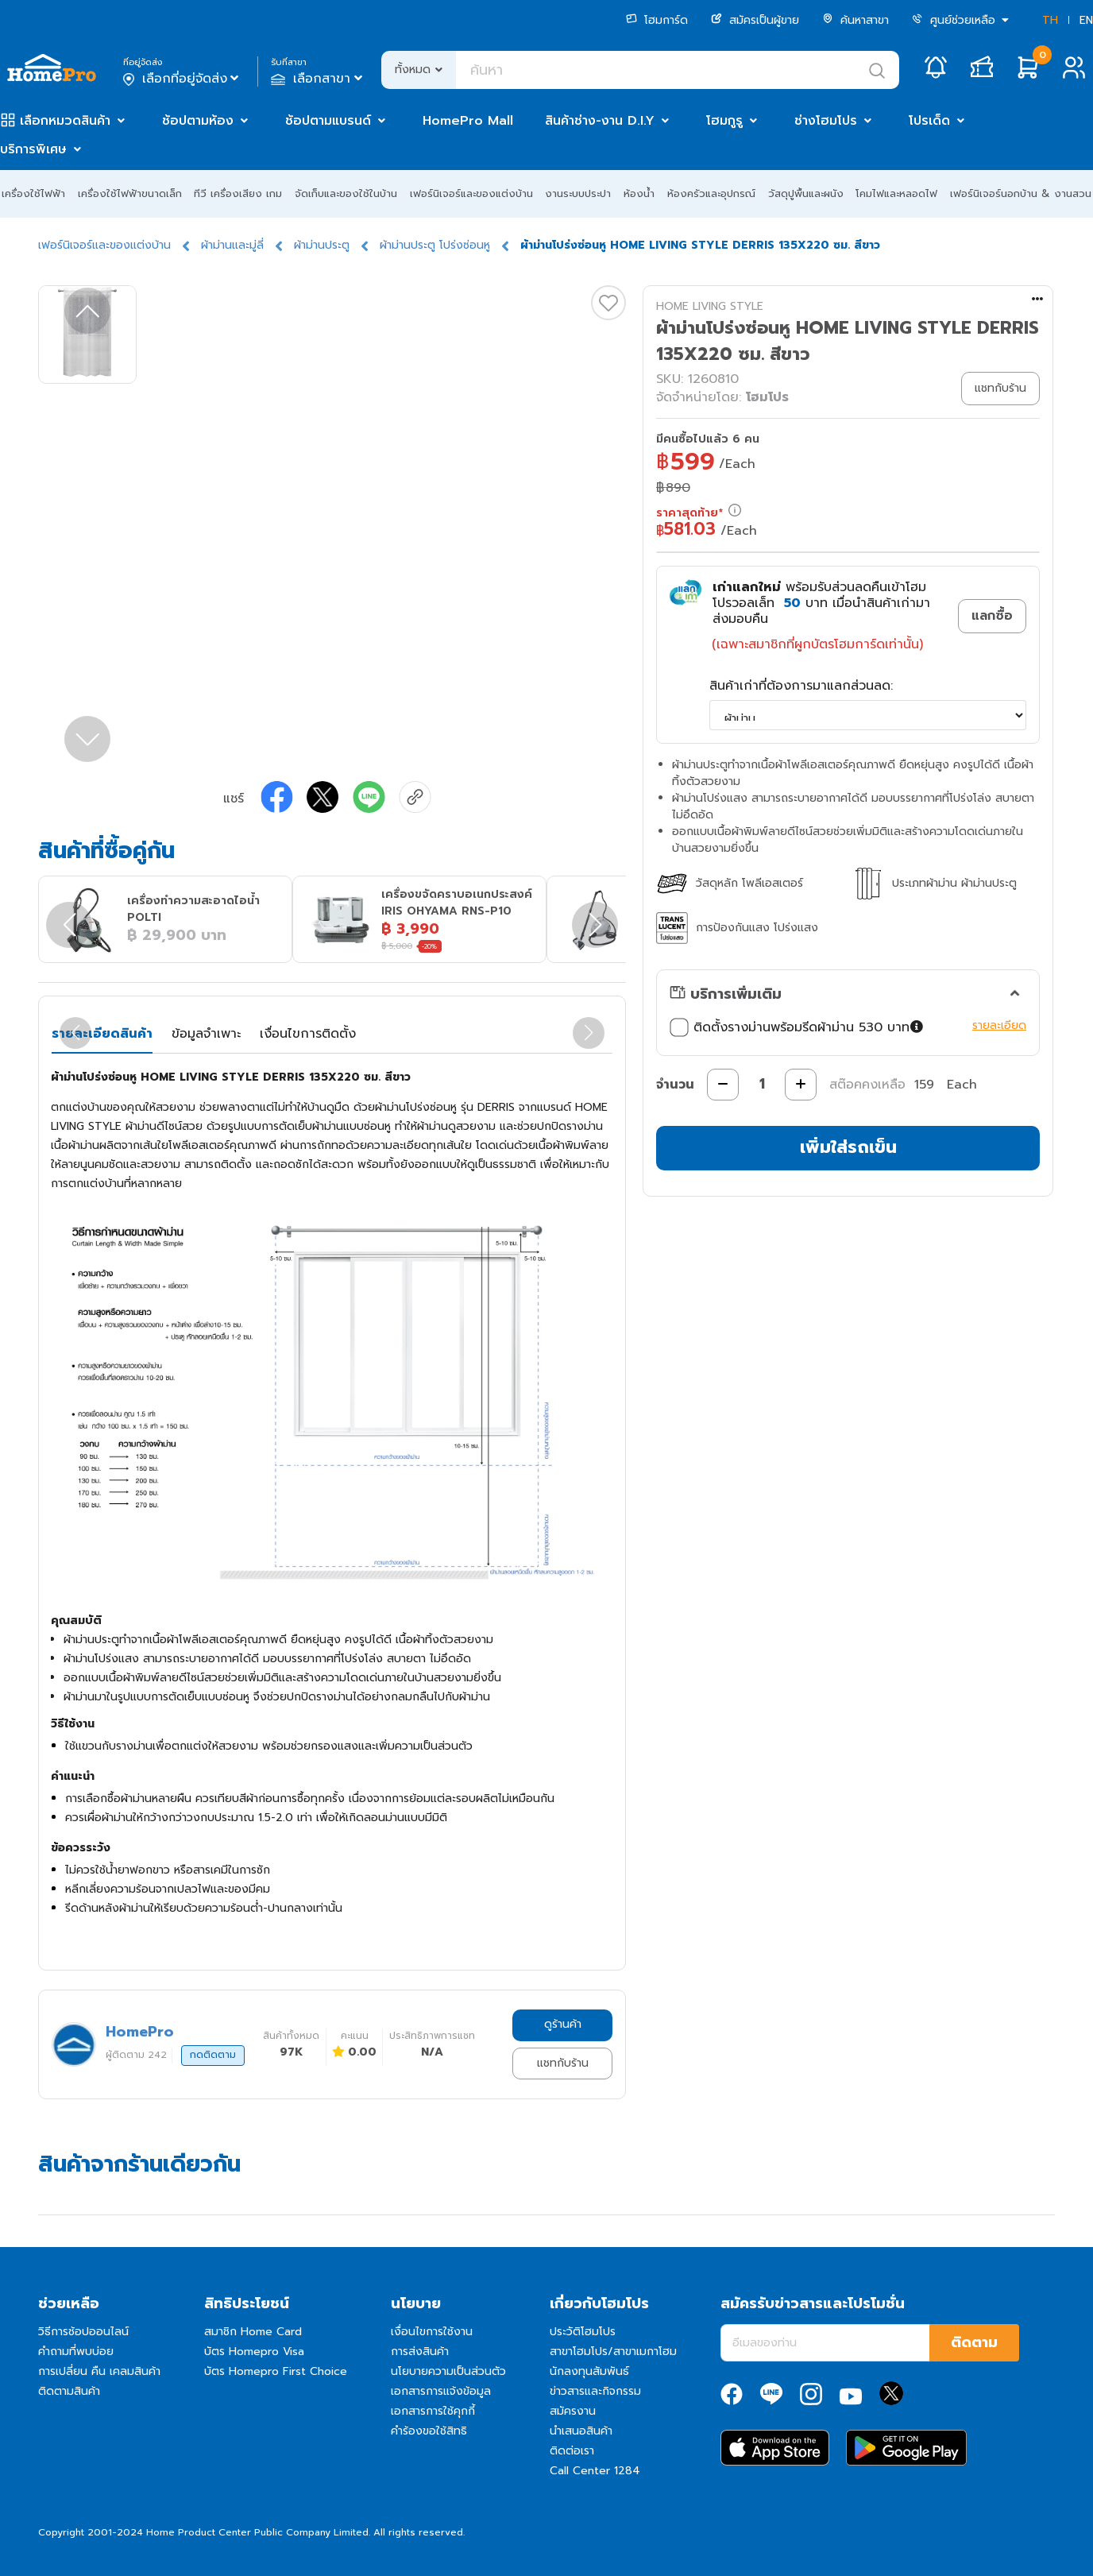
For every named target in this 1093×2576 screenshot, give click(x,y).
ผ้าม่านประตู (322, 245)
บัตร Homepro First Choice (275, 2371)
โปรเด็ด (929, 120)
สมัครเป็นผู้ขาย (755, 20)
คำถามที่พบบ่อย (76, 2351)
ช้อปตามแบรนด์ (328, 120)
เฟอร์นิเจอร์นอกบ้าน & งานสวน (1020, 193)
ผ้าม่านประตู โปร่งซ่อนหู (435, 245)
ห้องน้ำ (639, 193)
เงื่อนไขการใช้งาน (432, 2331)
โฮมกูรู (724, 120)
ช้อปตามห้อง (198, 120)
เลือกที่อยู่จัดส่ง (182, 79)
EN (1086, 20)
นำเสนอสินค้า (581, 2431)
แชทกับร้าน (563, 2063)
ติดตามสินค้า (69, 2391)
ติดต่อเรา (572, 2451)
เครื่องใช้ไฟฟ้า (33, 193)
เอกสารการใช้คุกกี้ (433, 2411)
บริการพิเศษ (33, 149)
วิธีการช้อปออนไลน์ (83, 2331)
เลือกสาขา (318, 79)
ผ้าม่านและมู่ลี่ (232, 245)
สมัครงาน (573, 2411)
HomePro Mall (468, 120)
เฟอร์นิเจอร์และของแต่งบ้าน (471, 193)
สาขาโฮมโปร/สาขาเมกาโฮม (613, 2351)
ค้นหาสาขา (855, 20)
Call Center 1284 (595, 2470)
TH (1050, 20)
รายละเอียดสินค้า (102, 1033)
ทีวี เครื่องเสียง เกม (238, 193)
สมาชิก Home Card (253, 2331)
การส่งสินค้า (420, 2351)
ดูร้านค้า (562, 2024)
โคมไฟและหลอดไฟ (896, 193)
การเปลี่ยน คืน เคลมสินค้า (99, 2371)
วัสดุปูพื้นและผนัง (806, 193)
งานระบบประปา (578, 193)
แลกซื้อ (992, 615)
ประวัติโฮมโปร (583, 2331)
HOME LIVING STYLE (709, 306)
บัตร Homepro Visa (254, 2351)
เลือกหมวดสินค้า (65, 120)
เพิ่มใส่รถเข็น (848, 1147)
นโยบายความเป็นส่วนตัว (448, 2371)
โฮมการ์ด (657, 20)
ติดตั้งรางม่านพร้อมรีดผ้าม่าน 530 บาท (798, 1027)
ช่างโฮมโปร (825, 120)
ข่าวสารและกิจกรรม (595, 2391)
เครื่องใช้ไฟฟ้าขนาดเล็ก (130, 193)
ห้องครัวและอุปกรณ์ (711, 193)
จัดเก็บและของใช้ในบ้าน (346, 193)
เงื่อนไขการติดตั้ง (308, 1033)
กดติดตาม (213, 2055)
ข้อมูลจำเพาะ (206, 1033)
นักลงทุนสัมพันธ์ (589, 2371)
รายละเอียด (999, 1025)
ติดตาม (974, 2342)
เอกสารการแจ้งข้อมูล (441, 2391)
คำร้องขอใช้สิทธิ (429, 2431)
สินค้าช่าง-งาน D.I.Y (600, 120)
